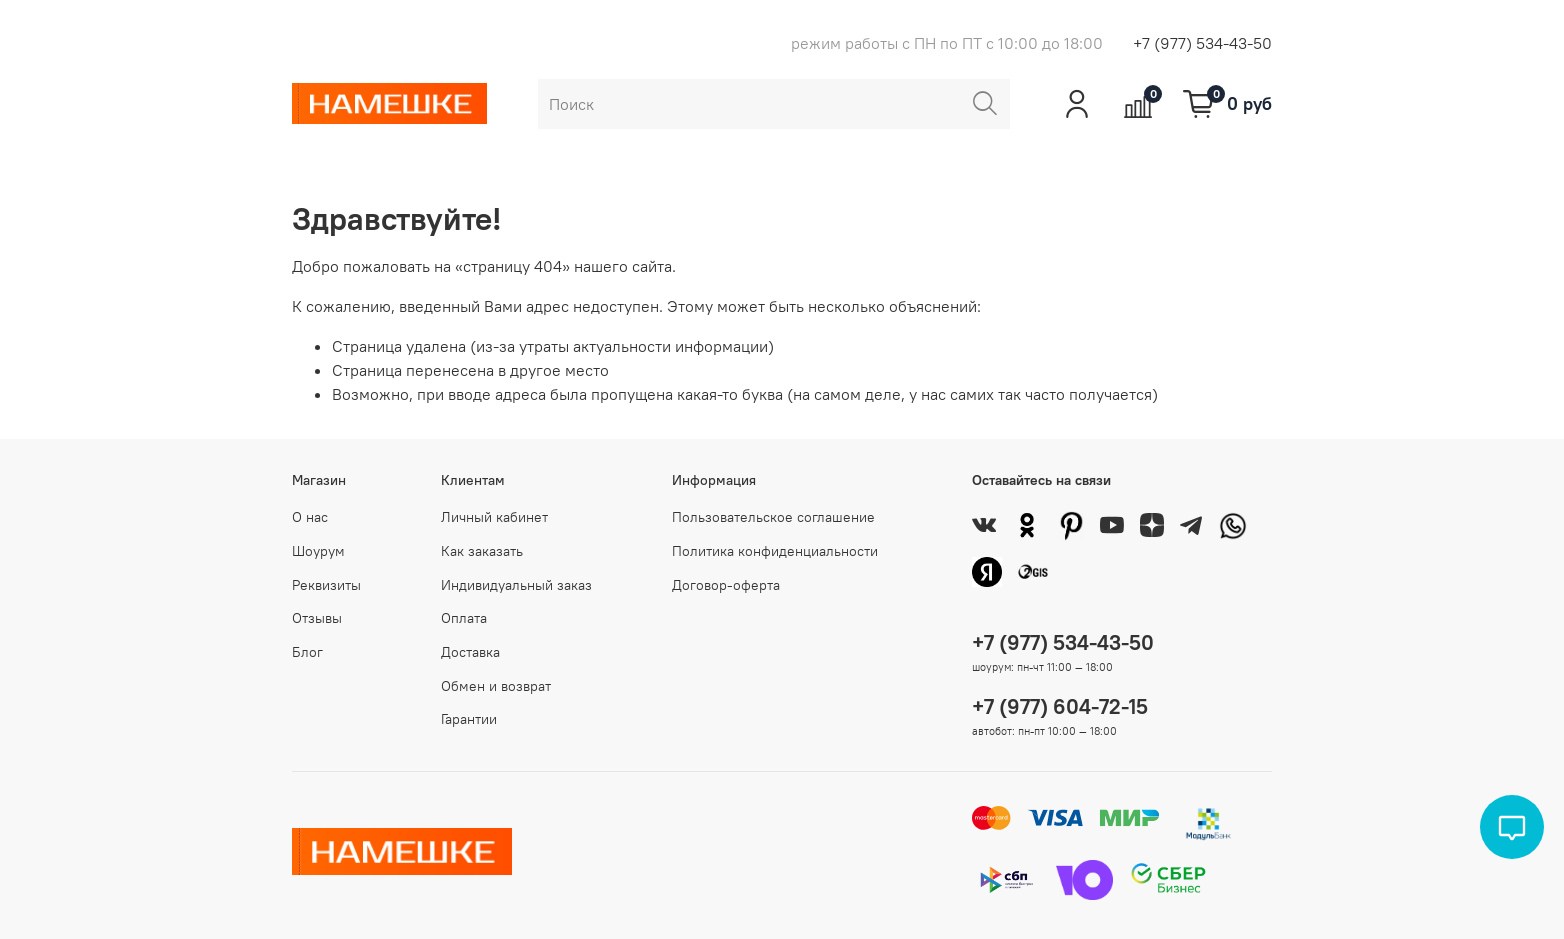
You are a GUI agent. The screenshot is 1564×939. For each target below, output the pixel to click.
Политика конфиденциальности (775, 551)
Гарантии (469, 719)
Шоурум (318, 551)
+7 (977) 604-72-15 (1060, 706)
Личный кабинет (494, 517)
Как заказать (482, 551)
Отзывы (317, 618)
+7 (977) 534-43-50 (1202, 43)
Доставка (470, 652)
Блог (307, 652)
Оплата (464, 618)
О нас (310, 517)
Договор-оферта (726, 585)
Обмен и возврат (496, 686)
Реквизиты (326, 585)
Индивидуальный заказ (516, 585)
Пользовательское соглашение (773, 517)
